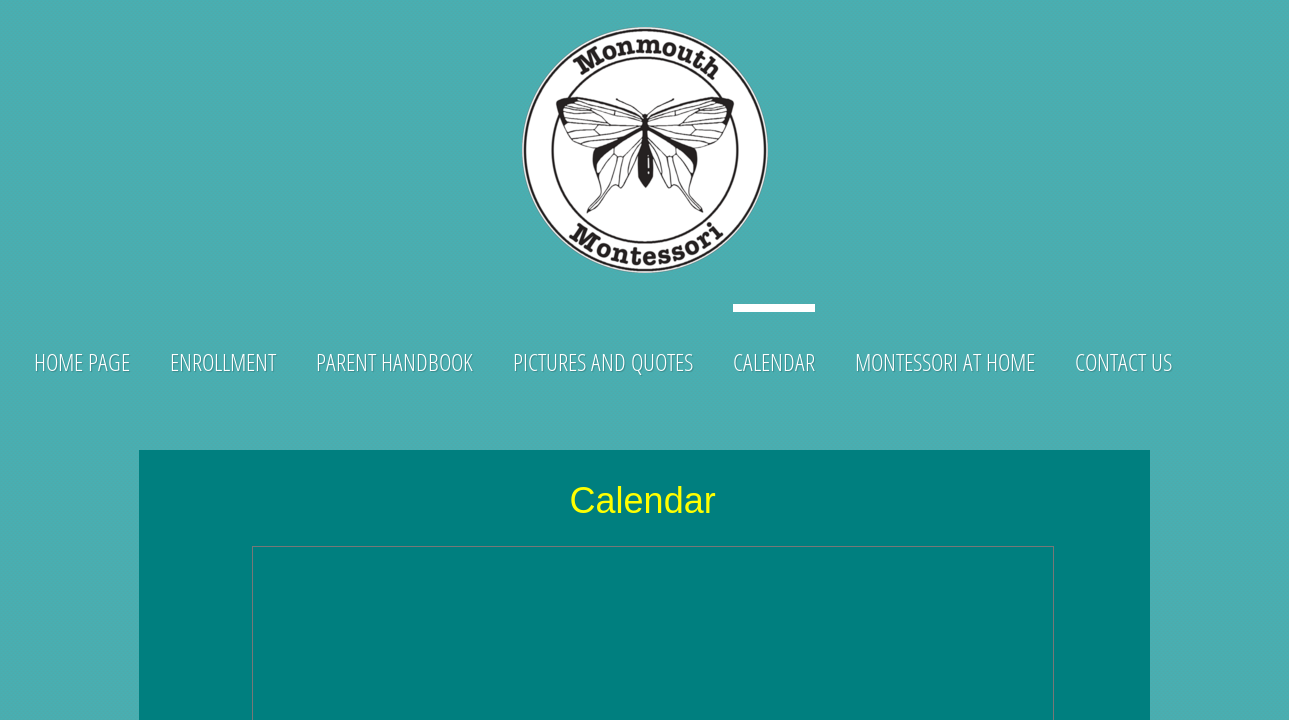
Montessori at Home (945, 361)
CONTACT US (1123, 361)
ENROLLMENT (223, 361)
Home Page (82, 361)
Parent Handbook (394, 361)
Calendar (774, 361)
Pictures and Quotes (603, 361)
